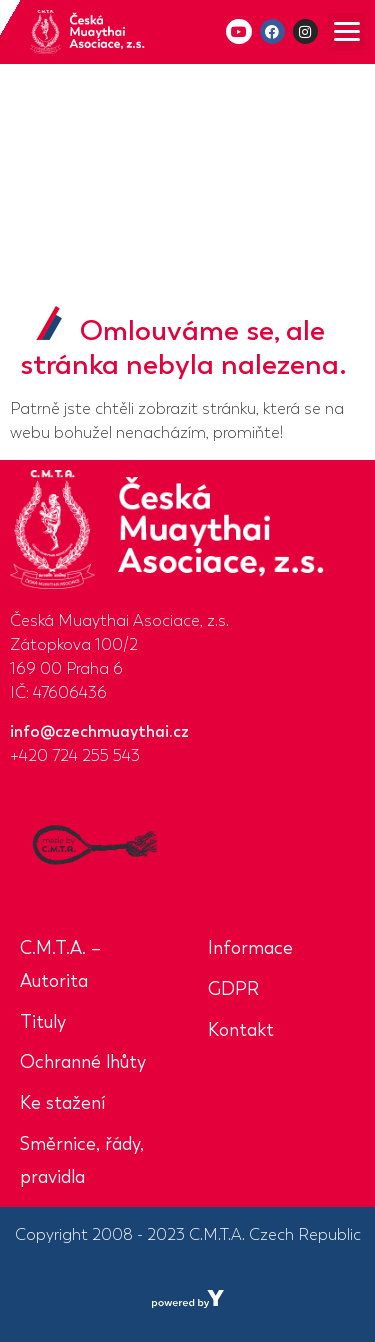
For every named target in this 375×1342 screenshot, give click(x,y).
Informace (250, 948)
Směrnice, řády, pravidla (82, 1160)
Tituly (43, 1022)
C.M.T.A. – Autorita (60, 964)
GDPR (233, 989)
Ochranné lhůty (83, 1062)
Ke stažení (62, 1103)
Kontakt (241, 1030)
